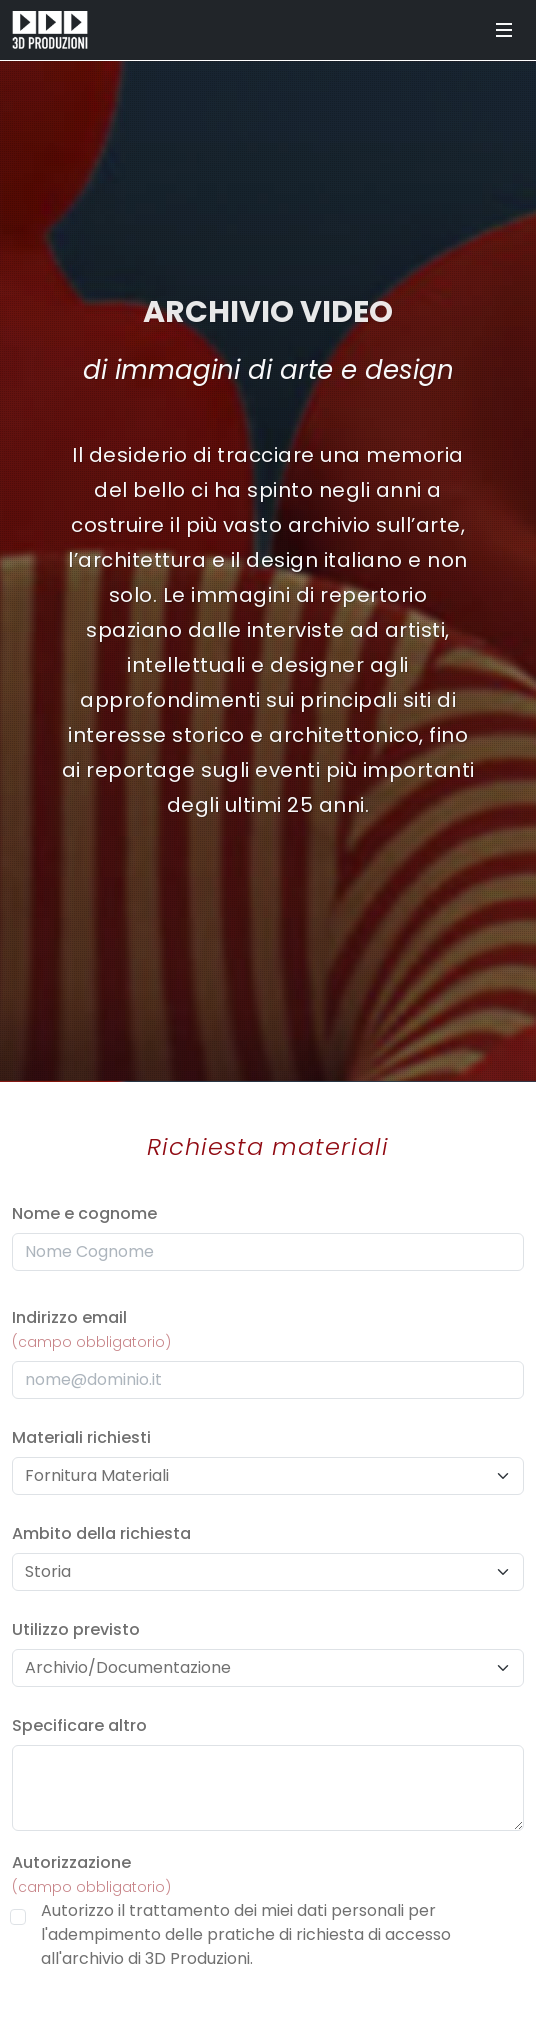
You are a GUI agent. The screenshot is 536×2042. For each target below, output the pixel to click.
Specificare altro (79, 1725)
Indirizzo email (91, 1329)
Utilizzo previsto (76, 1629)
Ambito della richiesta (101, 1533)
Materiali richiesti (81, 1437)
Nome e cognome (84, 1213)
